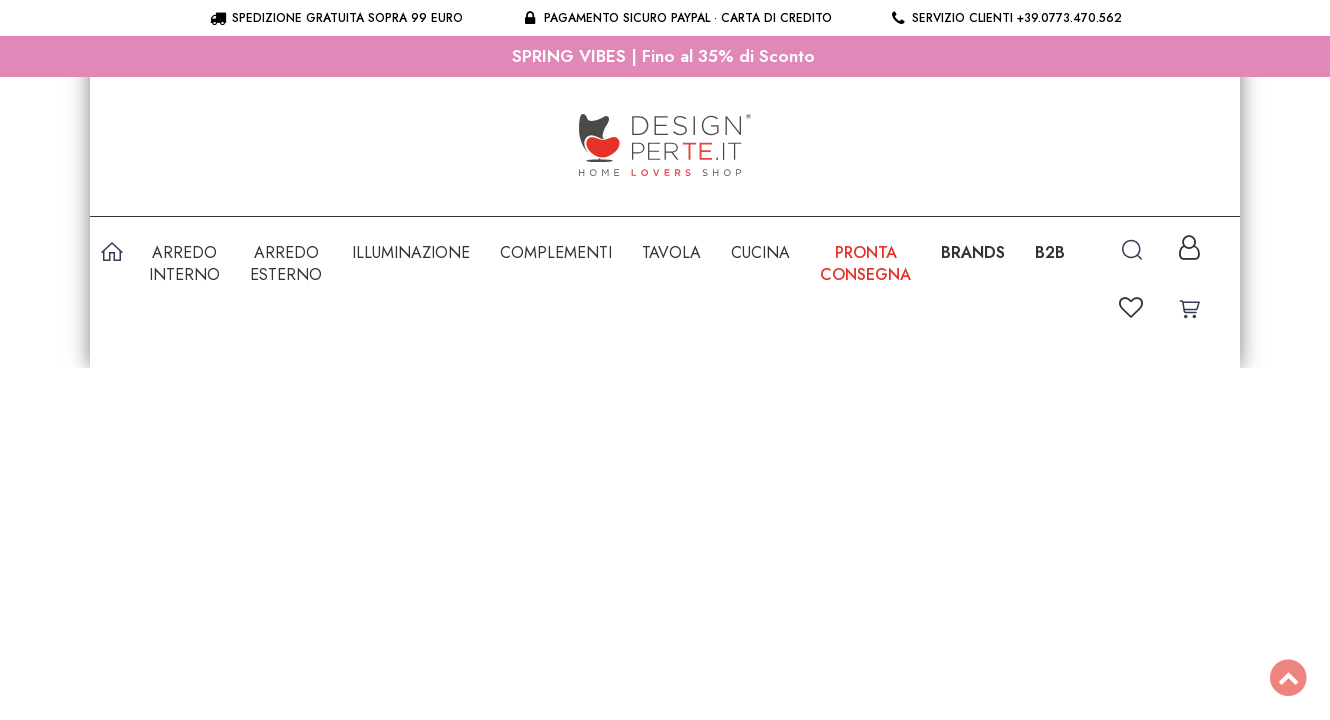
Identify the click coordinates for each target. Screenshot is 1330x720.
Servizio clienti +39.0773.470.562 (1005, 18)
